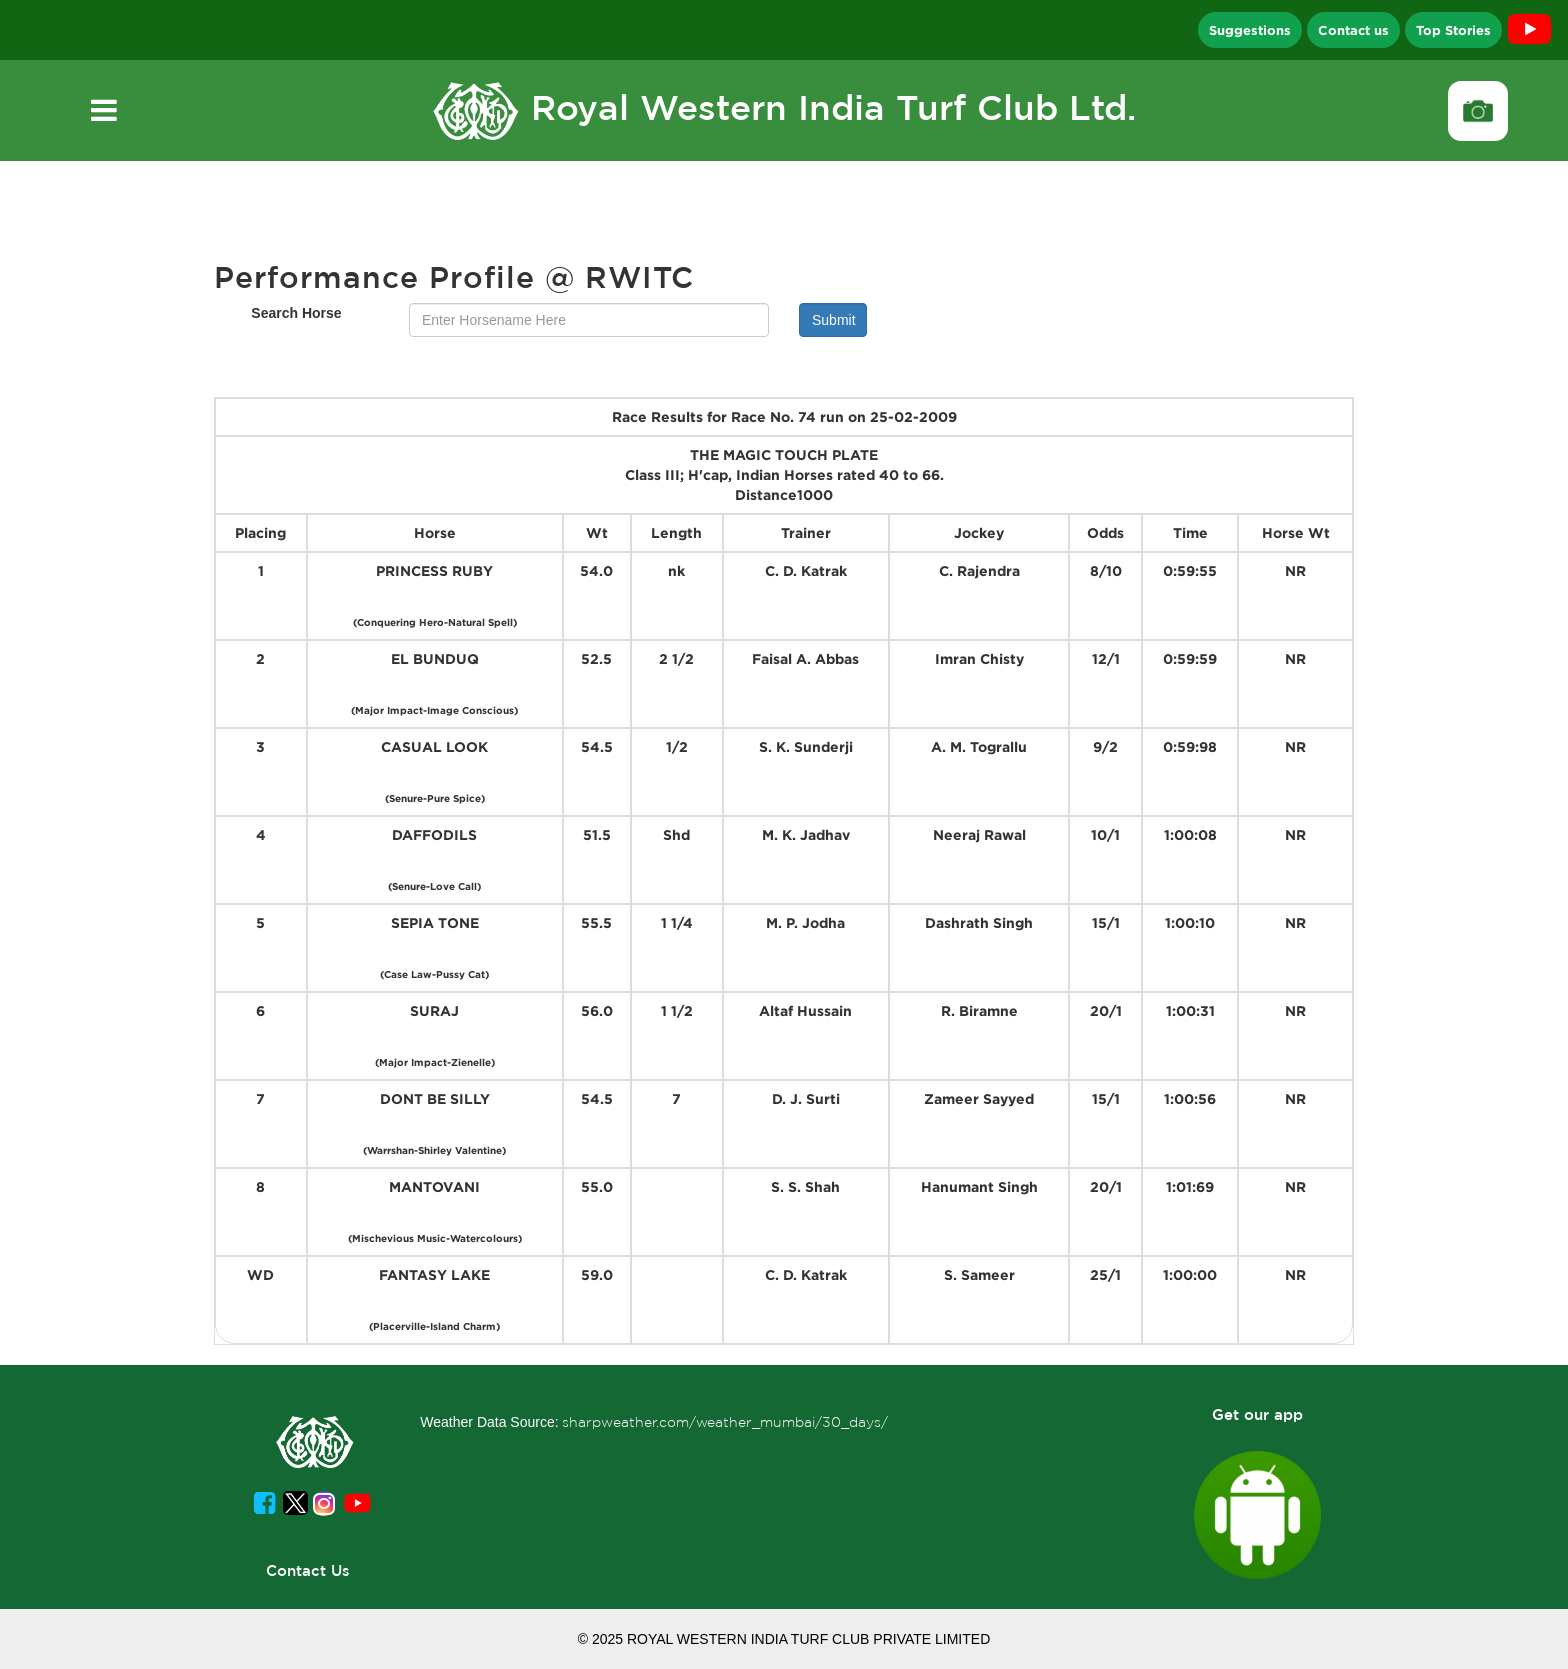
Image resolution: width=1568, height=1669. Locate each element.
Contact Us (308, 1570)
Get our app (1257, 1414)
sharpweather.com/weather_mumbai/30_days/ (725, 1422)
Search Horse (296, 313)
